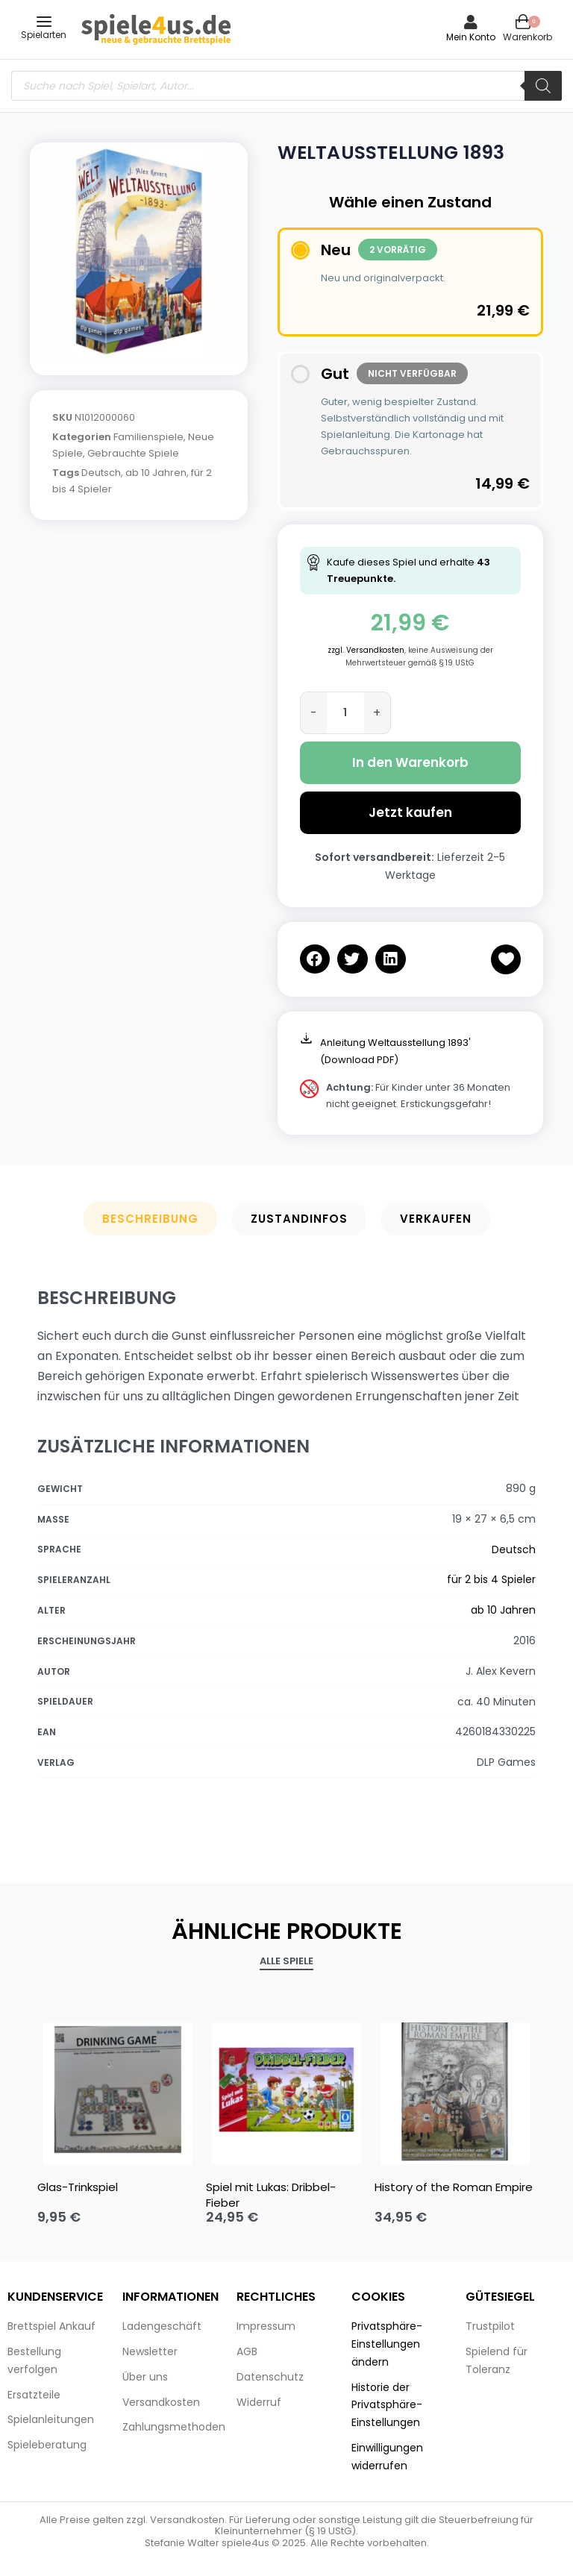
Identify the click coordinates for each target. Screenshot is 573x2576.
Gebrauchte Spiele (133, 453)
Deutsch (101, 473)
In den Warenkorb (410, 762)
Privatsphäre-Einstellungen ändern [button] (386, 2344)
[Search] (543, 86)
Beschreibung (150, 1218)
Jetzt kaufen (410, 812)
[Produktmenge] (345, 712)
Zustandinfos (299, 1218)
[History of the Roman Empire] (455, 2089)
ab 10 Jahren (156, 473)
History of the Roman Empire (454, 2187)
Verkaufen (436, 1218)
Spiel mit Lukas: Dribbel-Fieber (271, 2194)
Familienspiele (148, 437)
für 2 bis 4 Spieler (491, 1579)
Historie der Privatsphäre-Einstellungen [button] (386, 2405)
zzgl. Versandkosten (366, 650)
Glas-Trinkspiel (77, 2187)
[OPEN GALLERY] (139, 251)
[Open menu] (44, 22)
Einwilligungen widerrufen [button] (387, 2456)
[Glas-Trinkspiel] (117, 2089)
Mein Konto (470, 37)
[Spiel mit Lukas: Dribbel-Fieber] (286, 2089)
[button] (315, 959)
